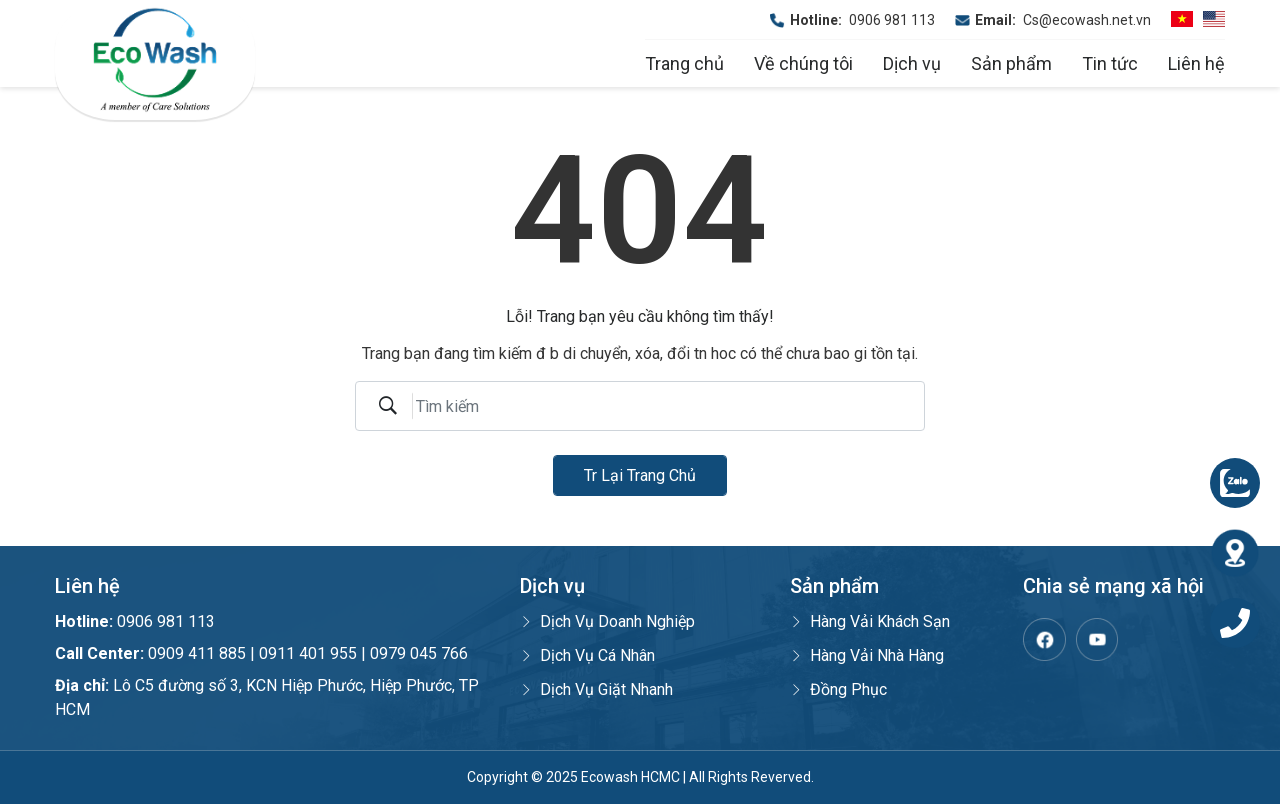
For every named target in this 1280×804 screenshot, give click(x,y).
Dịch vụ (912, 63)
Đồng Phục (838, 689)
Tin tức (1110, 63)
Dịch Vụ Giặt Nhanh (596, 689)
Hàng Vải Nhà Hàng (867, 655)
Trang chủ (684, 63)
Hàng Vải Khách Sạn (870, 621)
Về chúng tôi (803, 63)
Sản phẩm (1011, 63)
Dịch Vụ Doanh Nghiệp (607, 621)
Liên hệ (1196, 63)
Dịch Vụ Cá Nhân (587, 655)
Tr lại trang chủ (640, 475)
